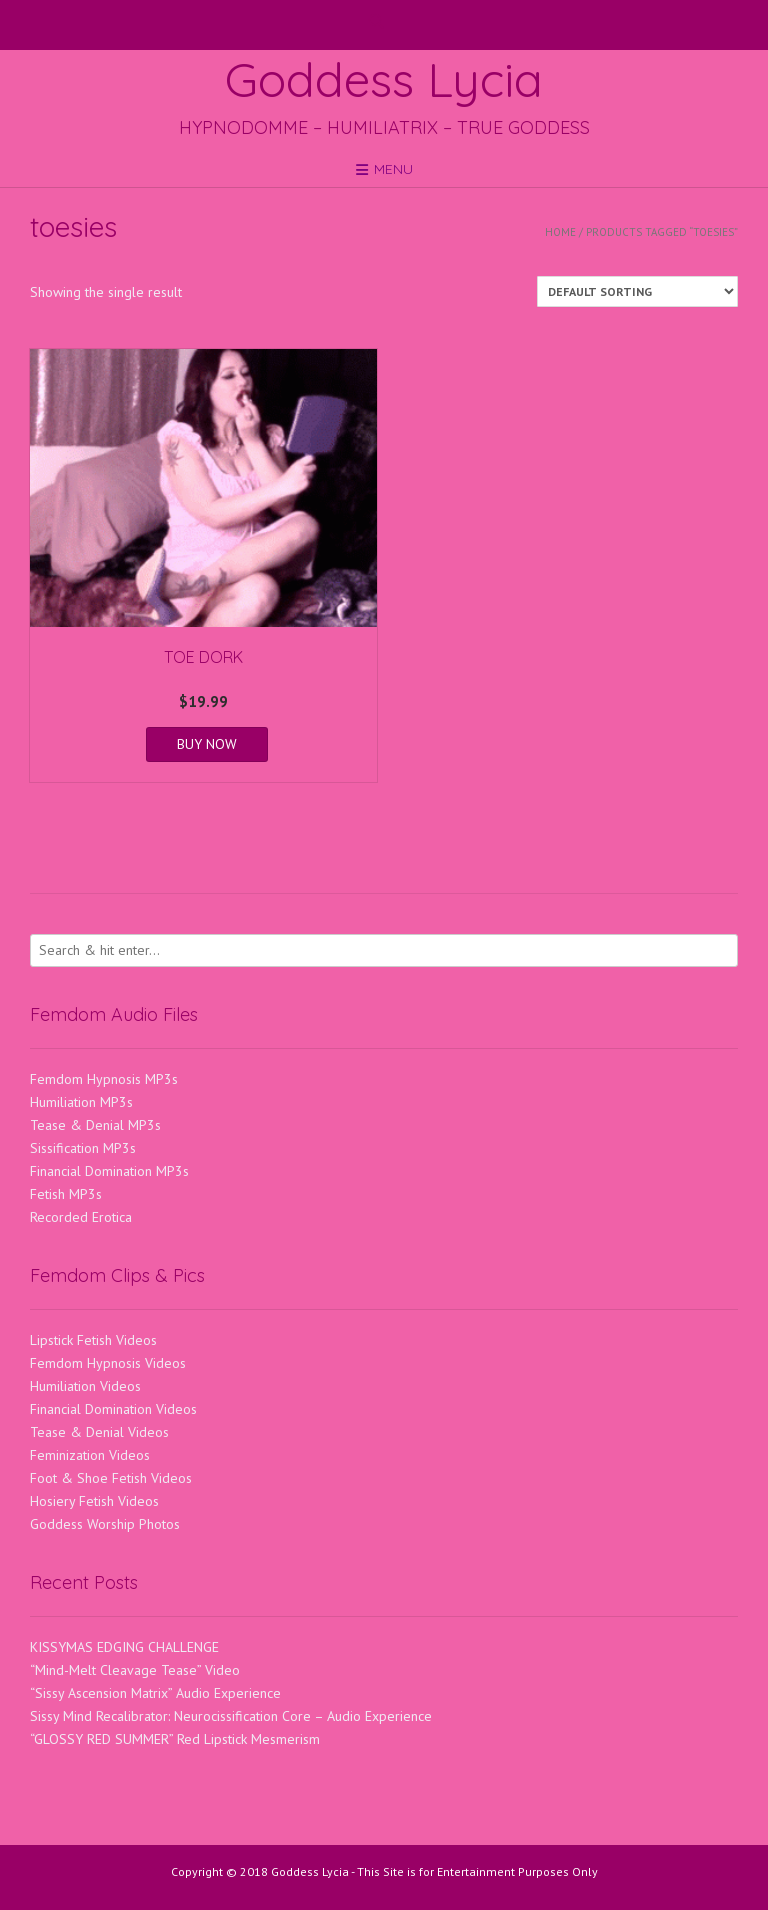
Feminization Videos (90, 1455)
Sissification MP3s (83, 1148)
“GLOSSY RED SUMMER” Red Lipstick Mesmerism (175, 1739)
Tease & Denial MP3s (95, 1125)
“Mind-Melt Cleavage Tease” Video (135, 1670)
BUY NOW (207, 744)
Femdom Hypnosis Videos (108, 1363)
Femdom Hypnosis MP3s (104, 1079)
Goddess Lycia (384, 79)
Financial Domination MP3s (109, 1171)
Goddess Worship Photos (105, 1524)
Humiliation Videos (85, 1386)
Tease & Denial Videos (99, 1432)
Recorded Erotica (81, 1217)
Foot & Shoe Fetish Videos (111, 1478)
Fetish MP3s (66, 1194)
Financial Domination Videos (113, 1409)
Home (560, 232)
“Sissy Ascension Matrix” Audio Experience (155, 1693)
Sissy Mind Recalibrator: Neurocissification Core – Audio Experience (231, 1716)
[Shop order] (637, 291)
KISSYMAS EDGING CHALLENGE (124, 1647)
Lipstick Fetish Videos (93, 1340)
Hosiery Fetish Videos (94, 1501)
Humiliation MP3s (81, 1102)
